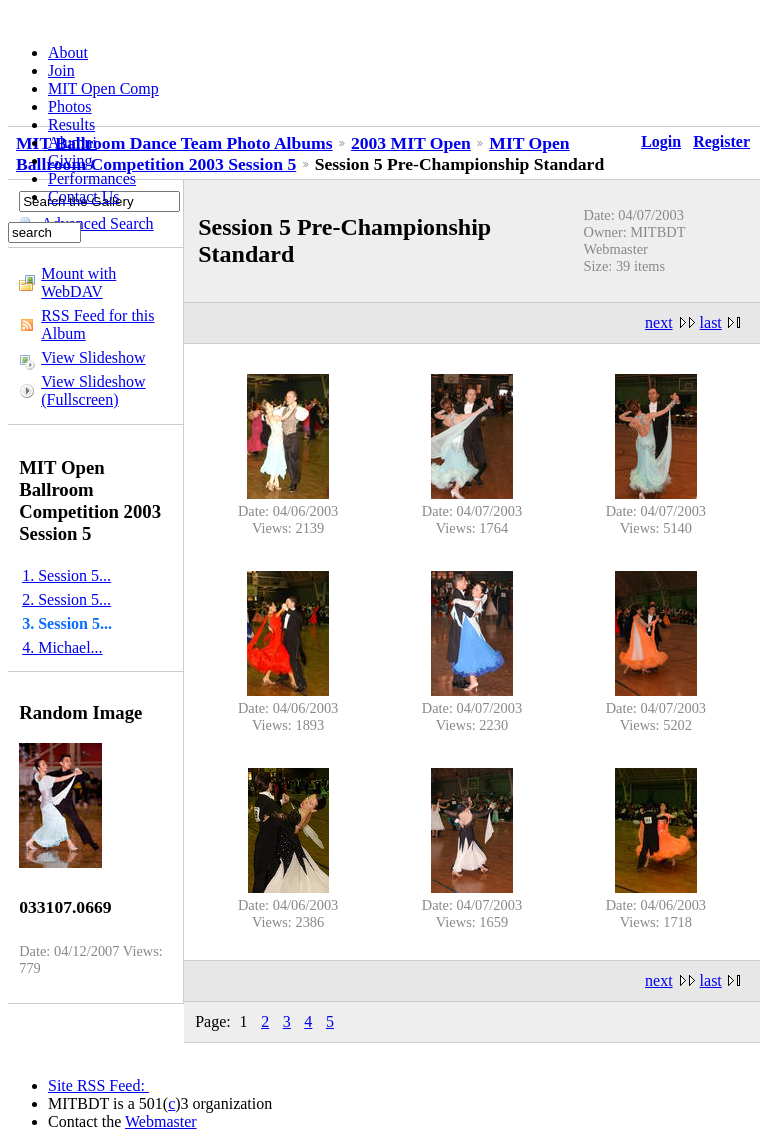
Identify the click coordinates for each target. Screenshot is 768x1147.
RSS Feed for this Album (97, 324)
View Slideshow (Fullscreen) (93, 390)
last (711, 322)
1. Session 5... (66, 575)
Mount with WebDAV (78, 282)
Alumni (72, 142)
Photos (70, 106)
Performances (92, 178)
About (68, 52)
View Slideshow (93, 357)
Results (71, 124)
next (659, 322)
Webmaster (161, 1121)
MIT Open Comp (103, 88)
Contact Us (84, 196)
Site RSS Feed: (98, 1085)
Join (61, 70)
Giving (70, 160)
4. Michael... (62, 647)
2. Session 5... (66, 599)
